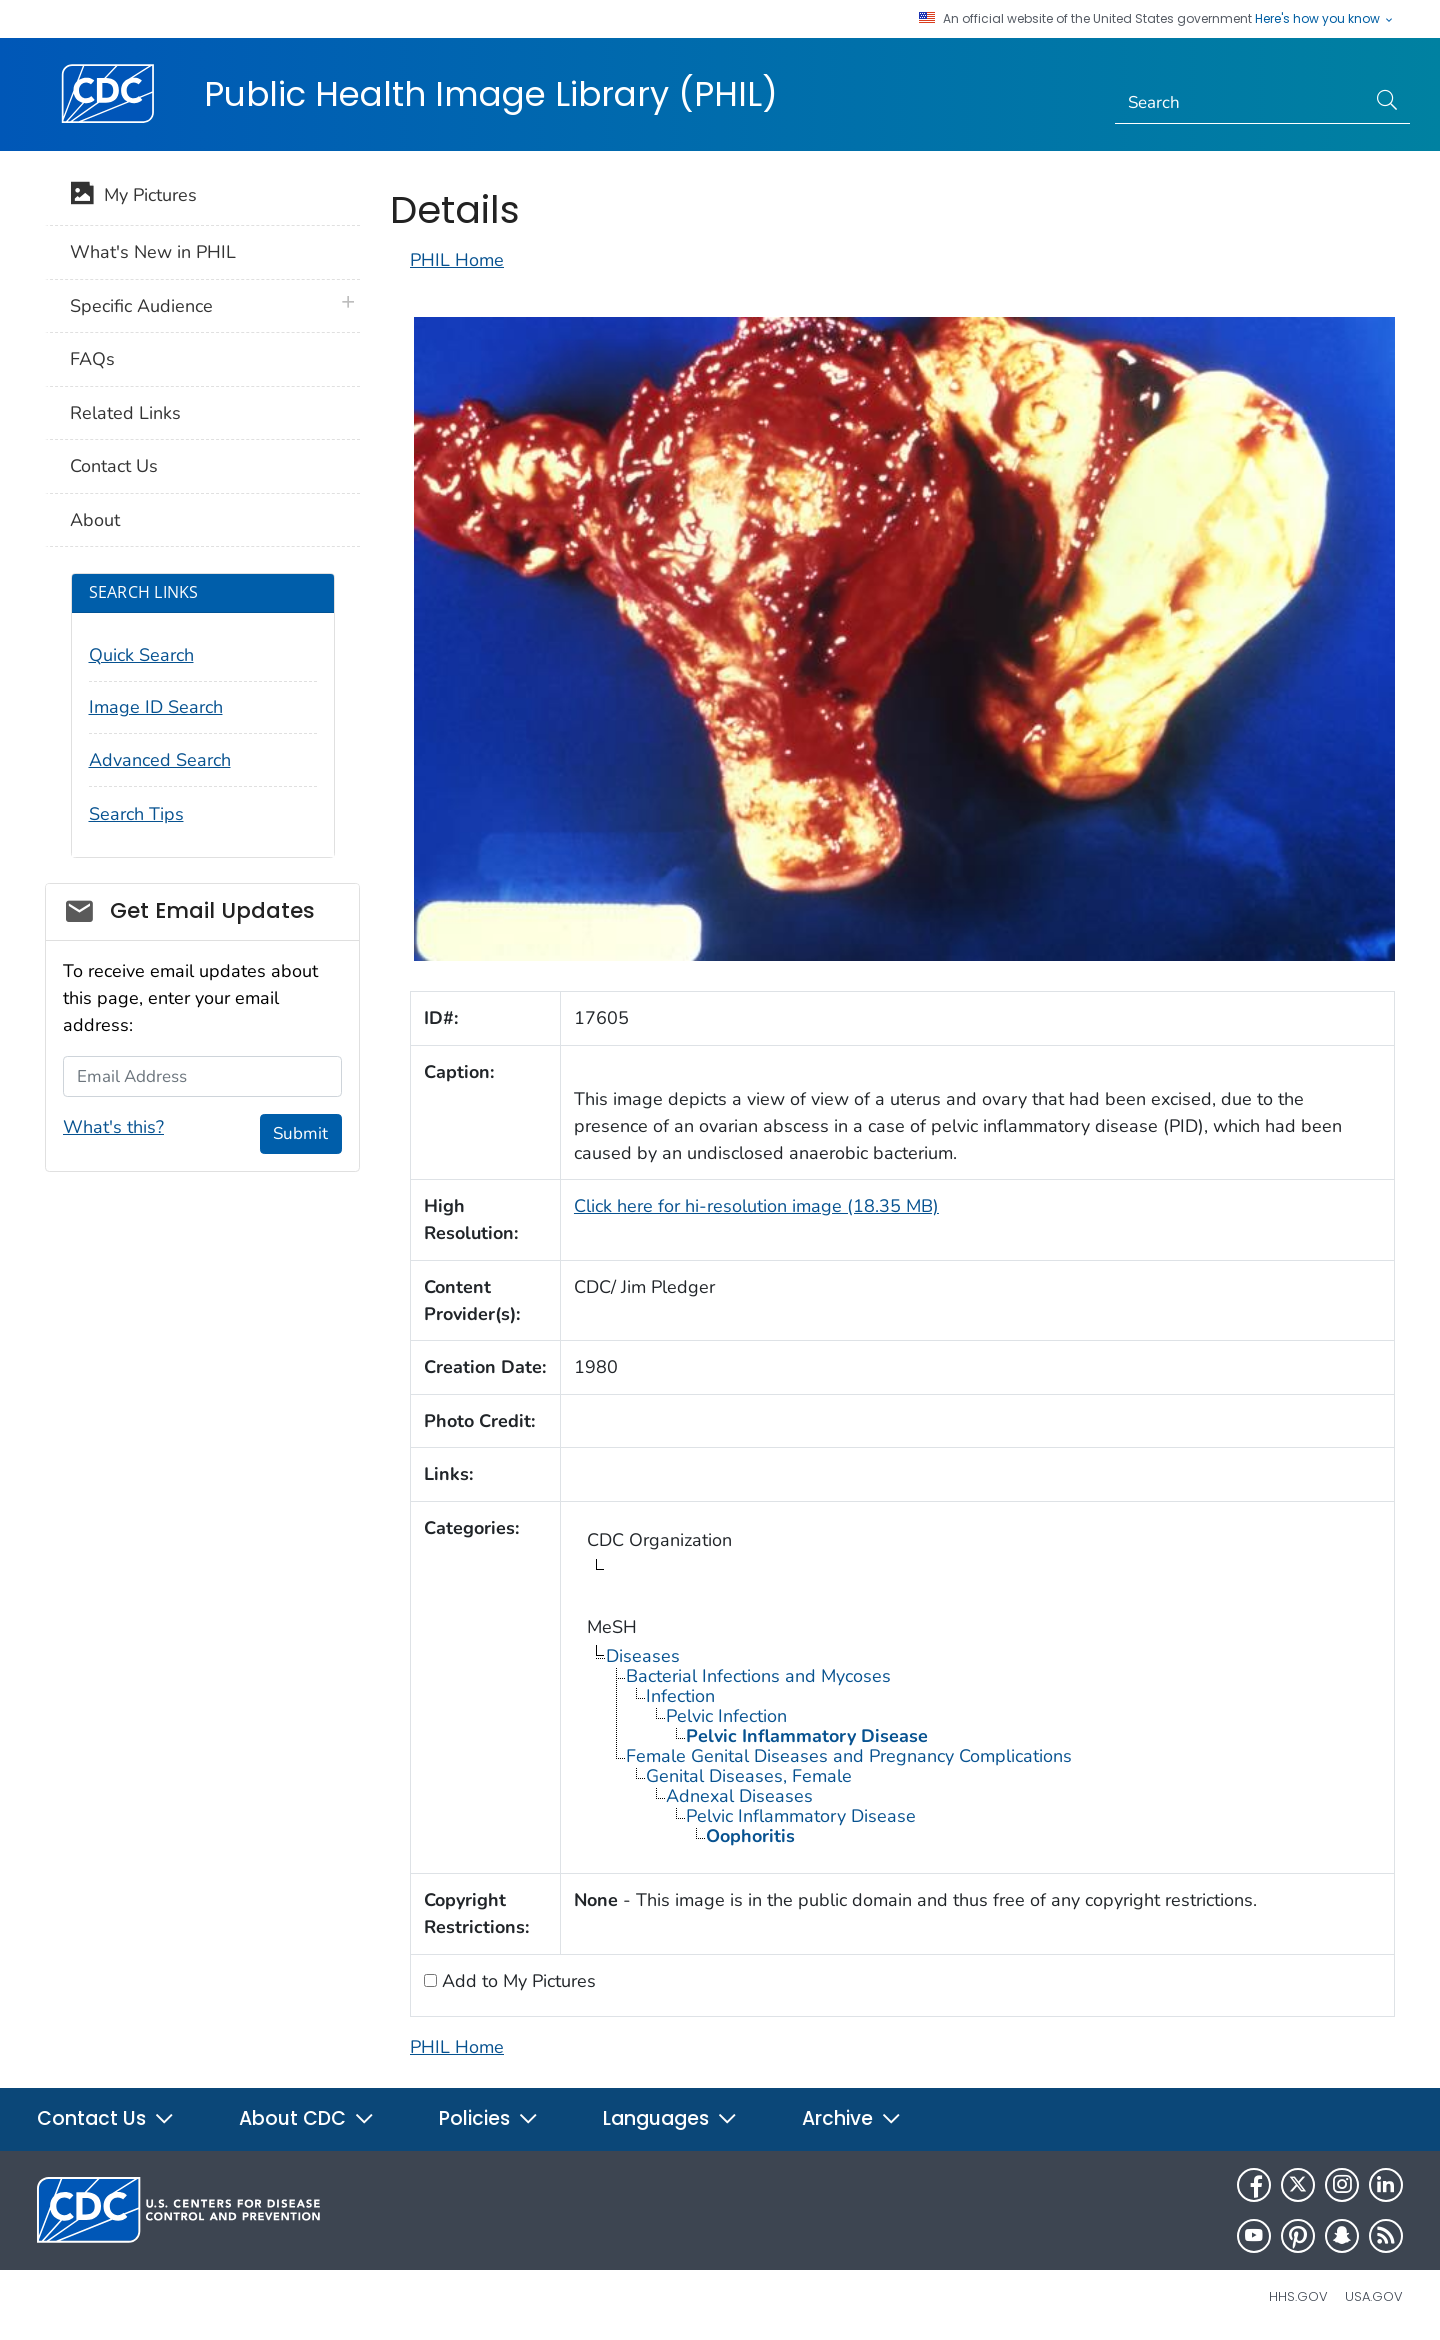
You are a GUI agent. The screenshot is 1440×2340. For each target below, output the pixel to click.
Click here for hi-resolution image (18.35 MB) (756, 1206)
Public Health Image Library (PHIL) (491, 94)
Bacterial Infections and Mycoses (758, 1676)
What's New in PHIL (153, 252)
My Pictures (133, 197)
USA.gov (1374, 2296)
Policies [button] (489, 2118)
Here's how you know (1325, 19)
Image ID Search (156, 707)
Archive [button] (852, 2118)
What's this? (113, 1127)
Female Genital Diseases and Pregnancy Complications (849, 1756)
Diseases (643, 1656)
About (95, 520)
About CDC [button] (307, 2118)
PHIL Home (457, 260)
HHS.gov (1298, 2296)
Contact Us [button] (106, 2118)
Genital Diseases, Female (749, 1776)
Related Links (125, 413)
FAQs (92, 359)
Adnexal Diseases (739, 1796)
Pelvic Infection (726, 1716)
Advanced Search (160, 760)
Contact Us (114, 466)
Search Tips (136, 814)
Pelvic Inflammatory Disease (801, 1816)
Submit (300, 1133)
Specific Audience (141, 306)
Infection (680, 1696)
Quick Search (141, 655)
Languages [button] (670, 2118)
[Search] (1240, 103)
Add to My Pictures (516, 1981)
